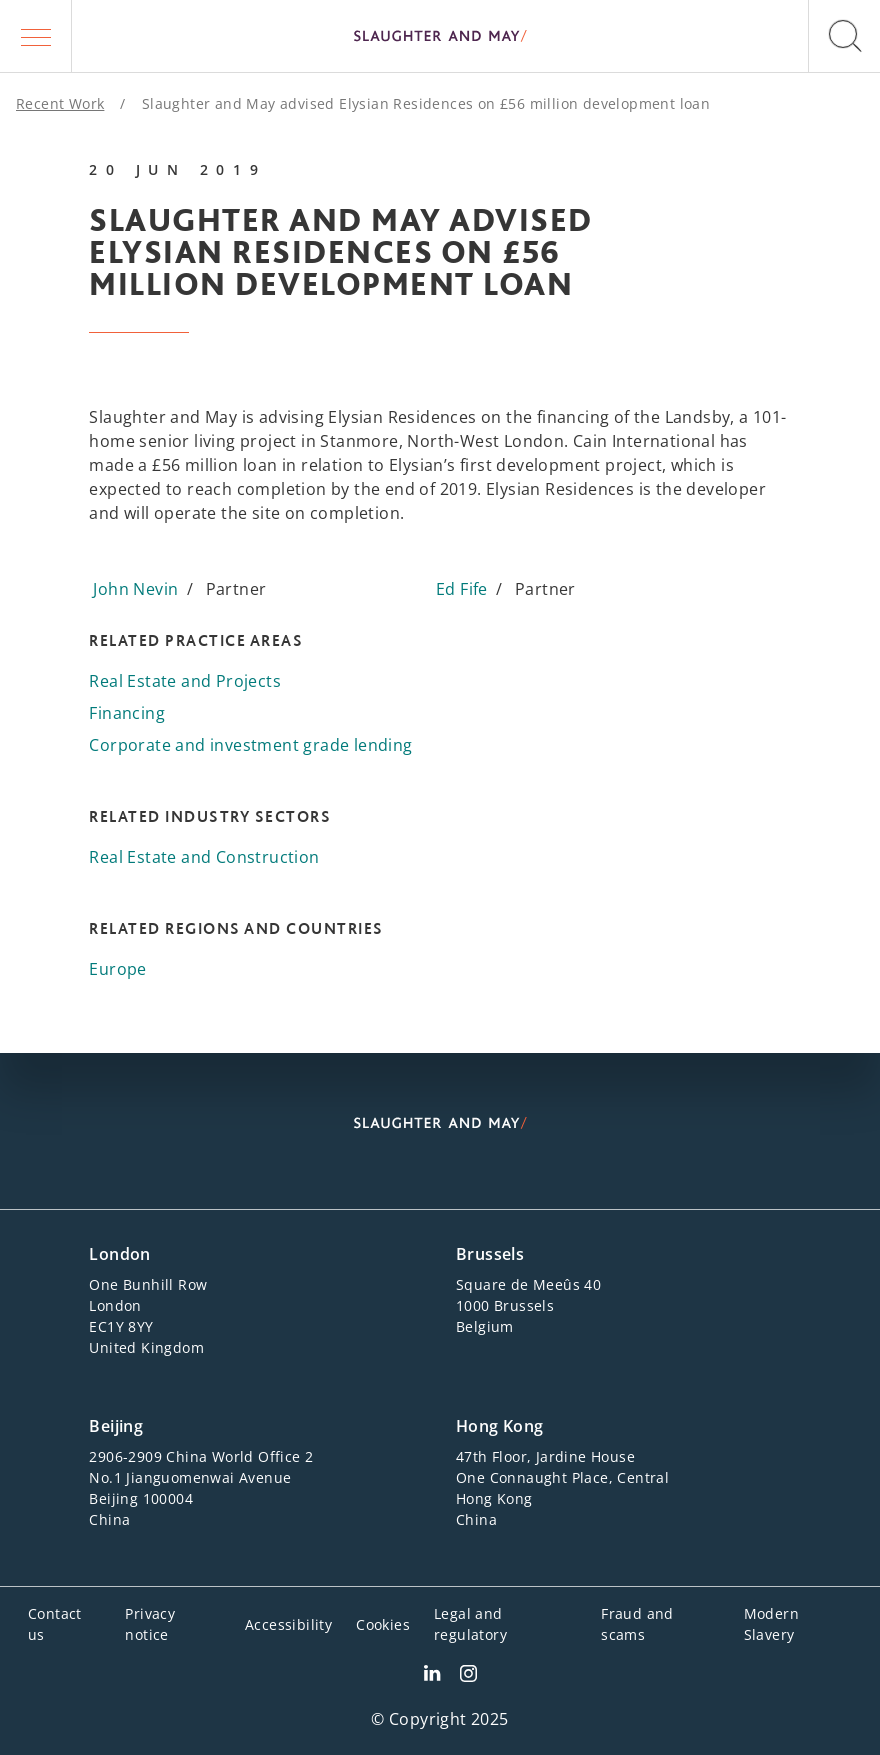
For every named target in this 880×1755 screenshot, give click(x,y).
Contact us (55, 1624)
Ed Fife (462, 589)
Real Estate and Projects (185, 681)
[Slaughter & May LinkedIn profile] (432, 1676)
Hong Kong (500, 1426)
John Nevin (135, 589)
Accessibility (288, 1624)
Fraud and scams (637, 1624)
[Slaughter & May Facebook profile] (468, 1676)
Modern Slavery (771, 1624)
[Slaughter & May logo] (440, 36)
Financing (127, 713)
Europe (117, 969)
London (119, 1254)
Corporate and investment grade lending (250, 745)
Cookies (383, 1624)
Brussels (490, 1254)
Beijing (116, 1426)
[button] (36, 36)
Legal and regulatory (470, 1624)
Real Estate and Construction (204, 857)
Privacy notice (150, 1624)
